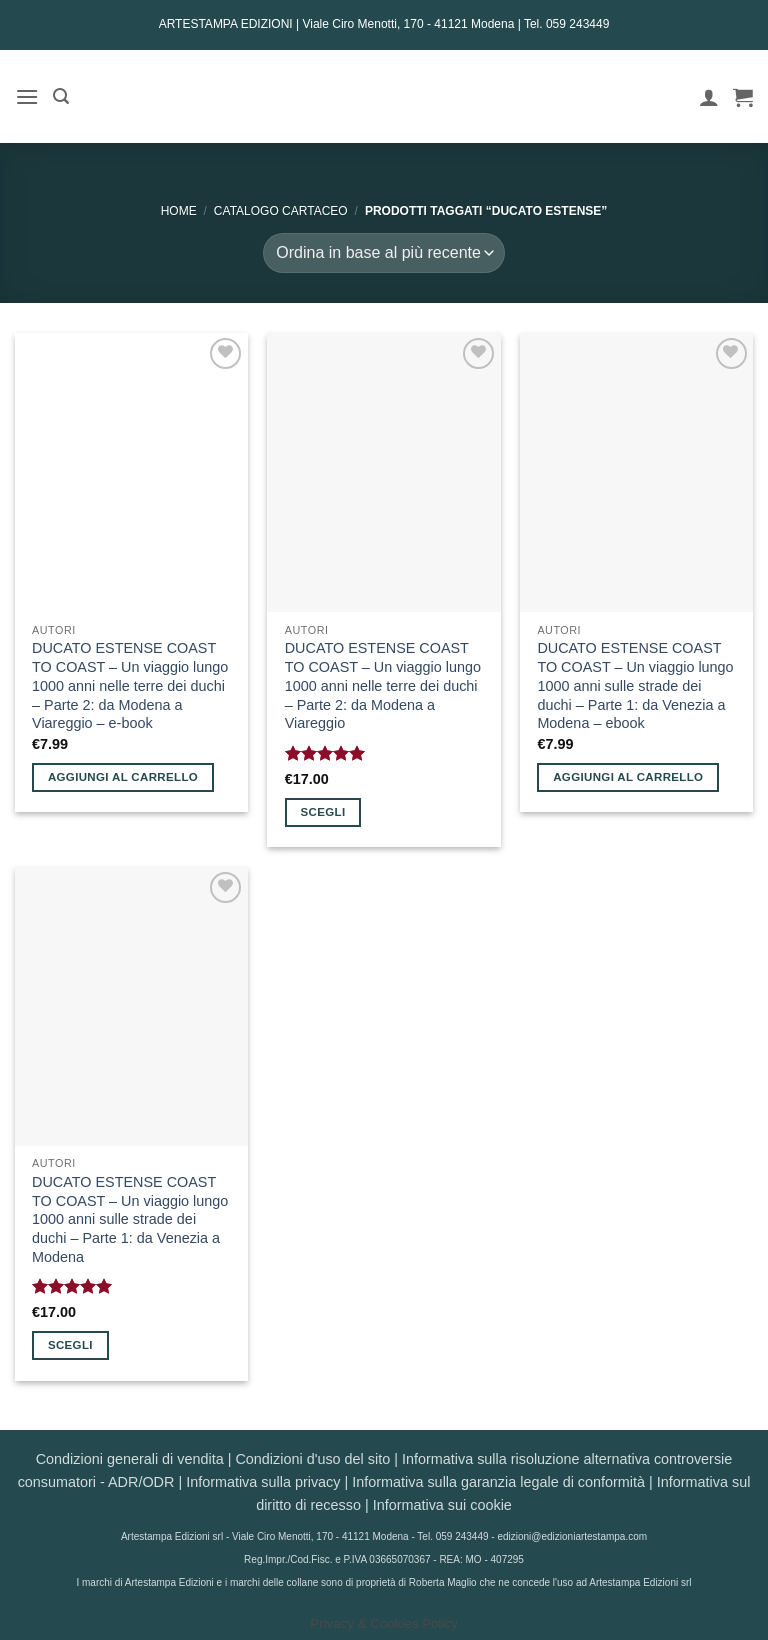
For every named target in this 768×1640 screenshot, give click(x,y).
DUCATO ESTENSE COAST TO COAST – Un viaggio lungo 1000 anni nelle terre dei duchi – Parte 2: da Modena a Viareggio (383, 685)
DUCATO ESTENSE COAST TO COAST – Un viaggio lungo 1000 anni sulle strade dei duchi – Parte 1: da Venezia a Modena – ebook (635, 685)
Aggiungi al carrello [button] (123, 777)
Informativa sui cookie (442, 1505)
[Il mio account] (709, 97)
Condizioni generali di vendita (130, 1459)
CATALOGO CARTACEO (281, 211)
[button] (27, 96)
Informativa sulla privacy (263, 1482)
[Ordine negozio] (383, 253)
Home (179, 211)
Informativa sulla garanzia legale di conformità (498, 1482)
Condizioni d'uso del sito (312, 1459)
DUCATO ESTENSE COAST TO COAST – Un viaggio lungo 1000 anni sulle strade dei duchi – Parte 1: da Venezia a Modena (130, 1219)
